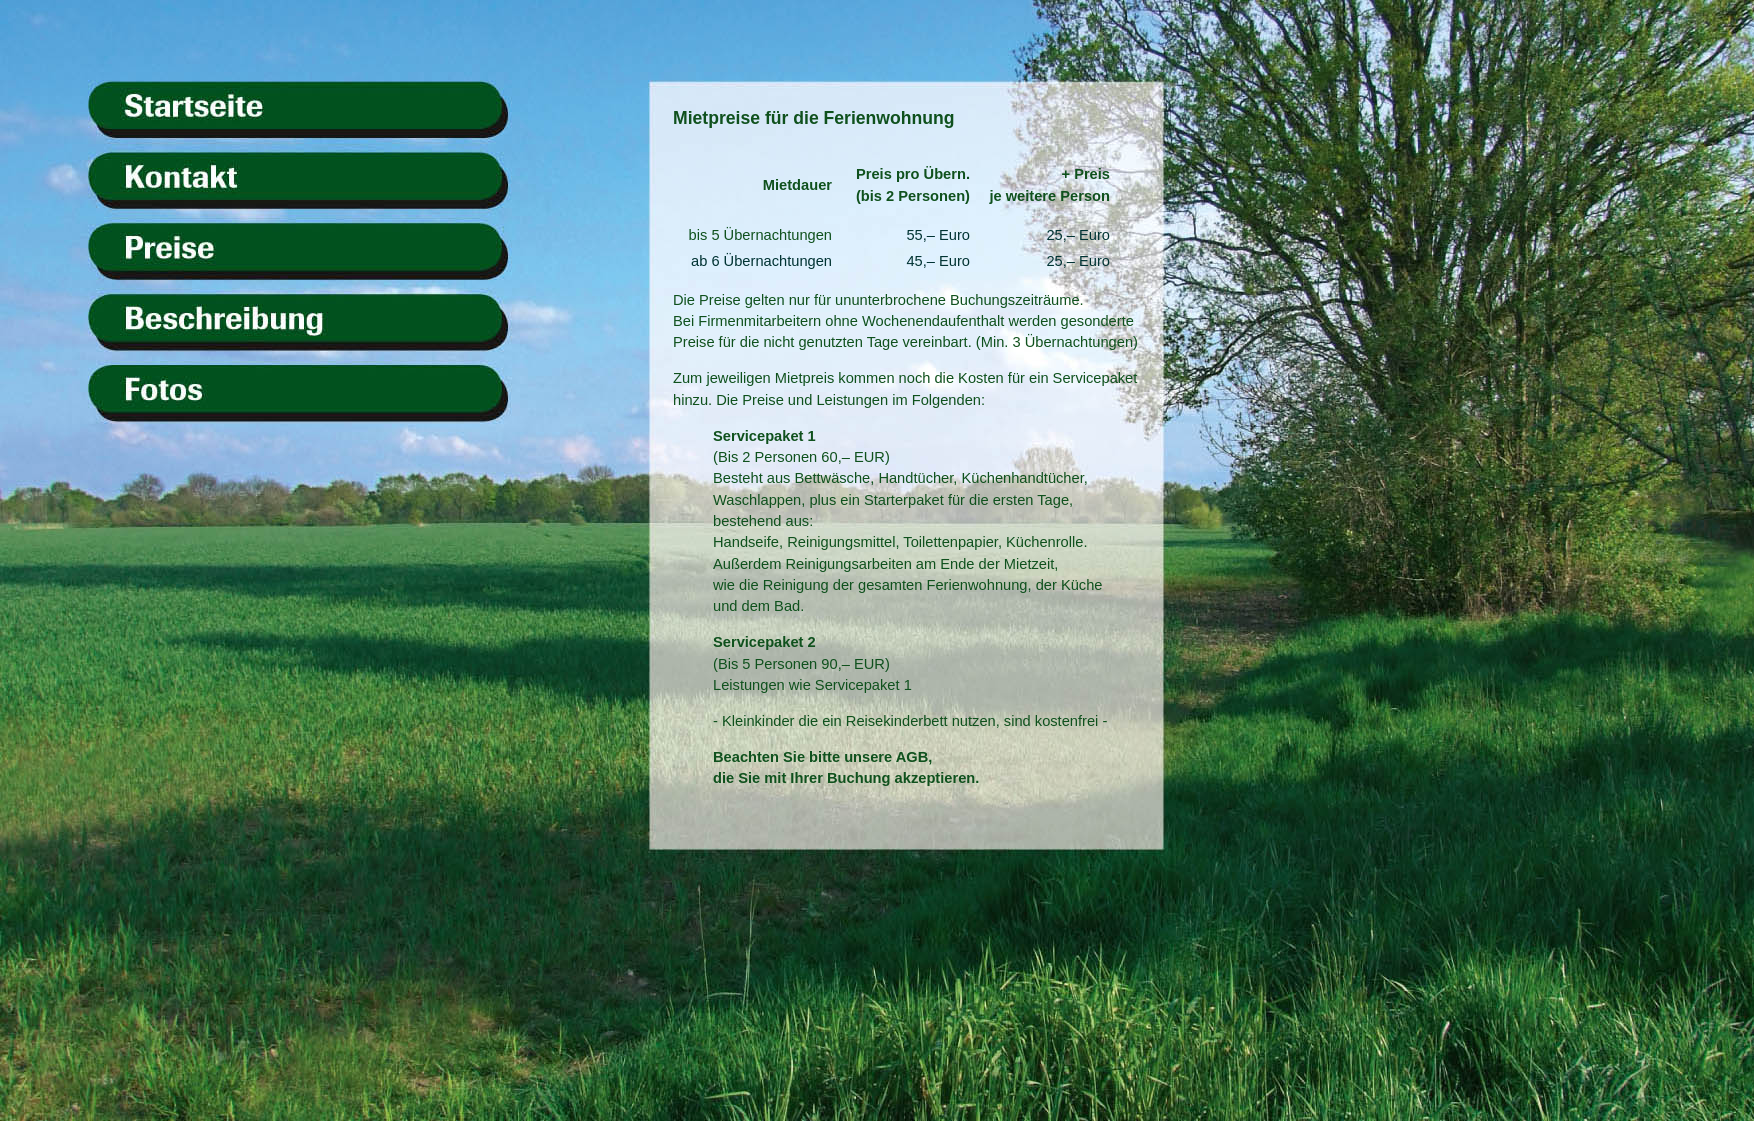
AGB (912, 757)
